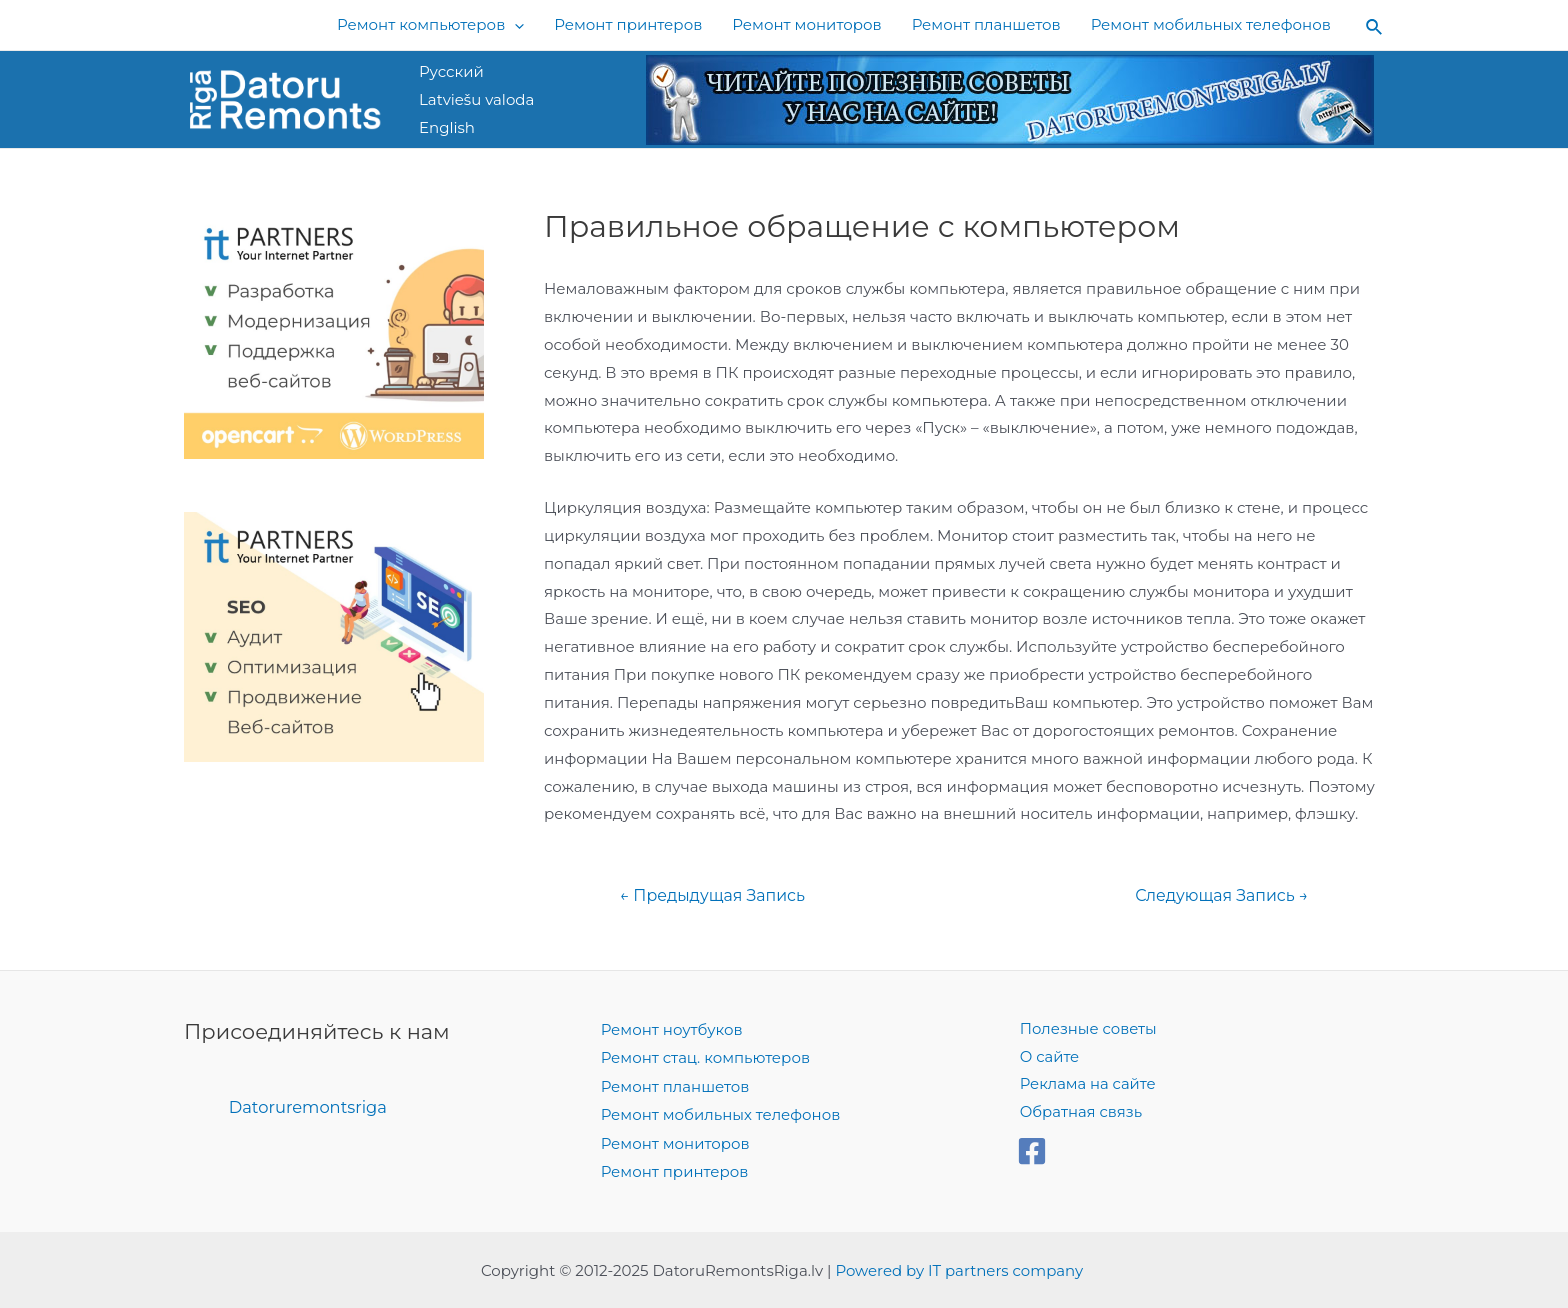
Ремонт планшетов (675, 1085)
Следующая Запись (1220, 896)
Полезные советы (1086, 1029)
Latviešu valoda (476, 99)
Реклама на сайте (1086, 1085)
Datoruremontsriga (309, 1107)
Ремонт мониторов (675, 1140)
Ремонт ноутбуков (672, 1029)
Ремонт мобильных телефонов (721, 1113)
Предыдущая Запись (713, 896)
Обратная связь (1079, 1113)
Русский (451, 71)
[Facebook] (1032, 1152)
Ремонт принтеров (675, 1168)
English (447, 127)
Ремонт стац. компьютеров (706, 1057)
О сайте (1047, 1057)
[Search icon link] (1375, 25)
